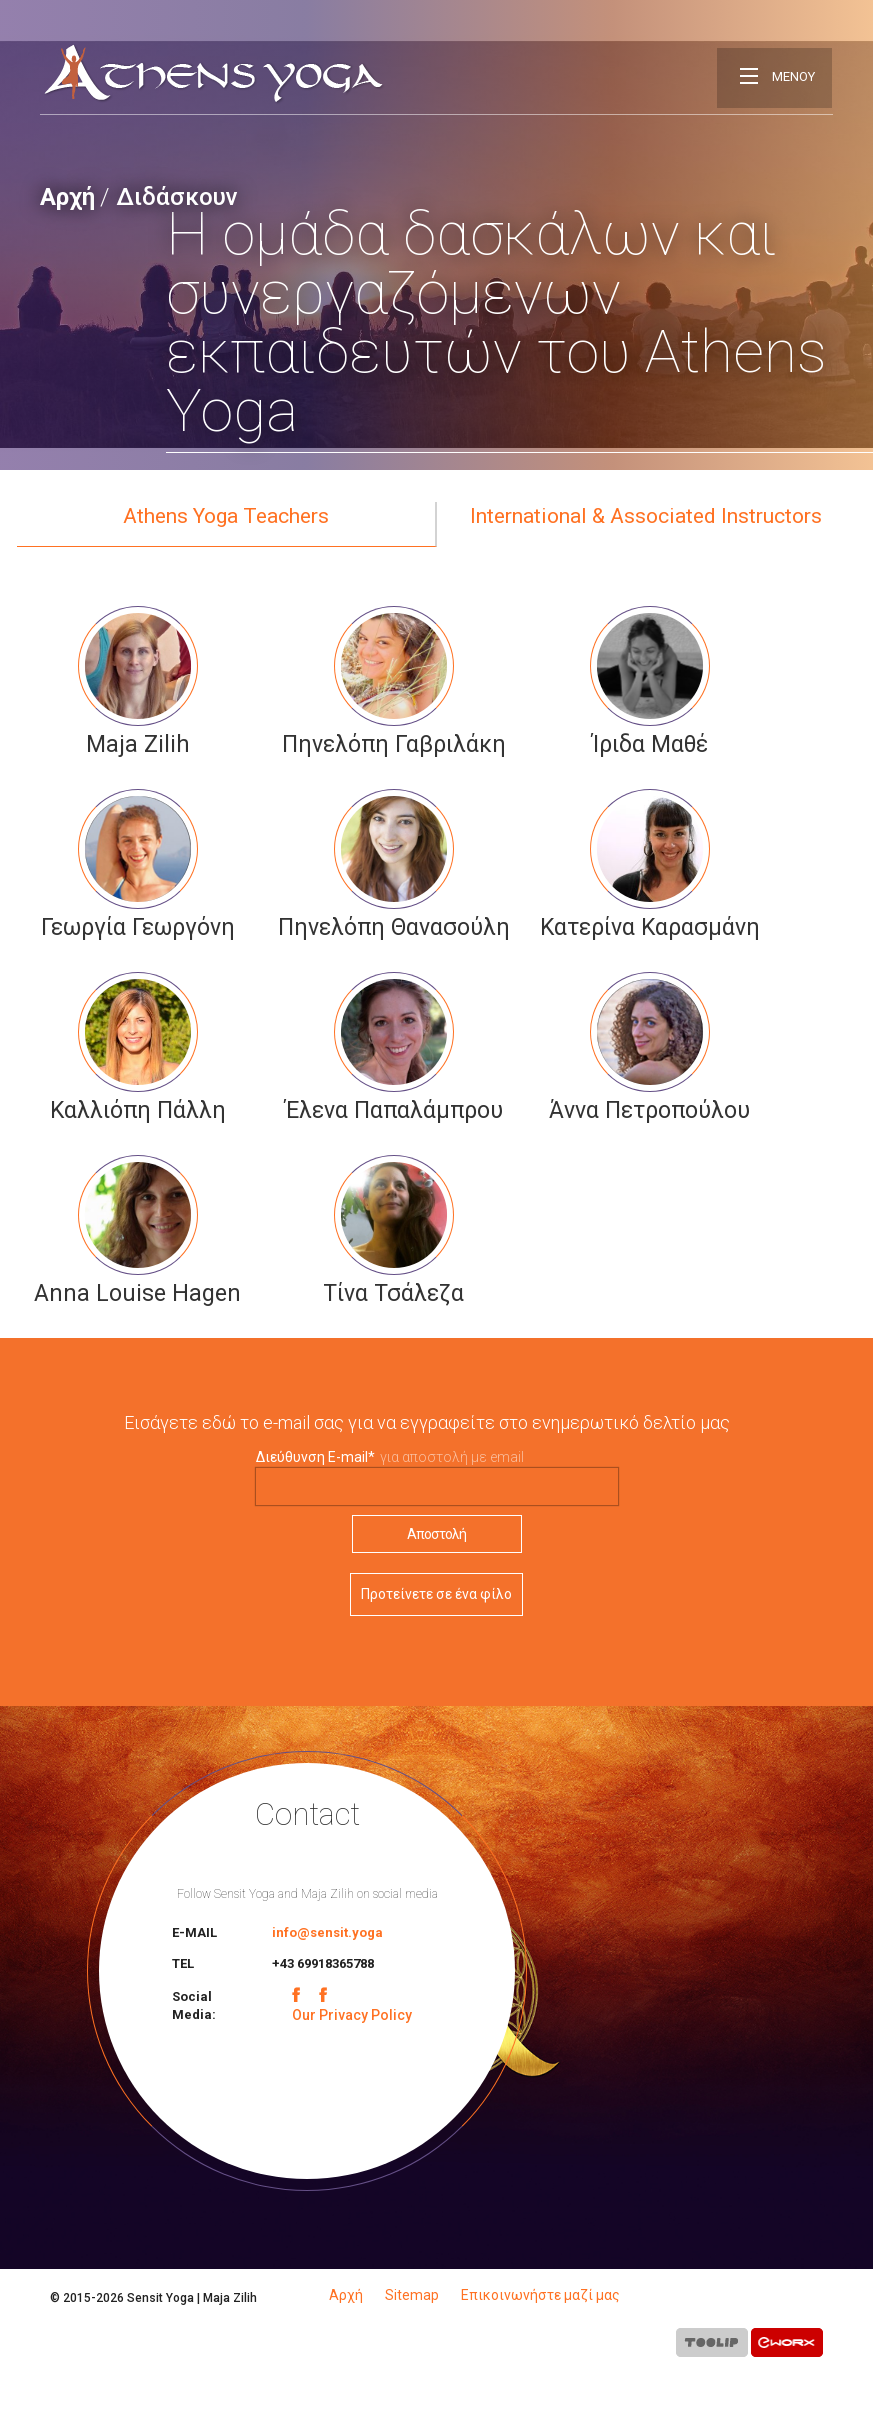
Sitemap (412, 2295)
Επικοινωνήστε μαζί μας (540, 2295)
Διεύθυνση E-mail (315, 1457)
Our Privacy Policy (352, 2015)
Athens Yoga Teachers (226, 516)
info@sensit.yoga (327, 1932)
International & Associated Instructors (646, 516)
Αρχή (67, 197)
